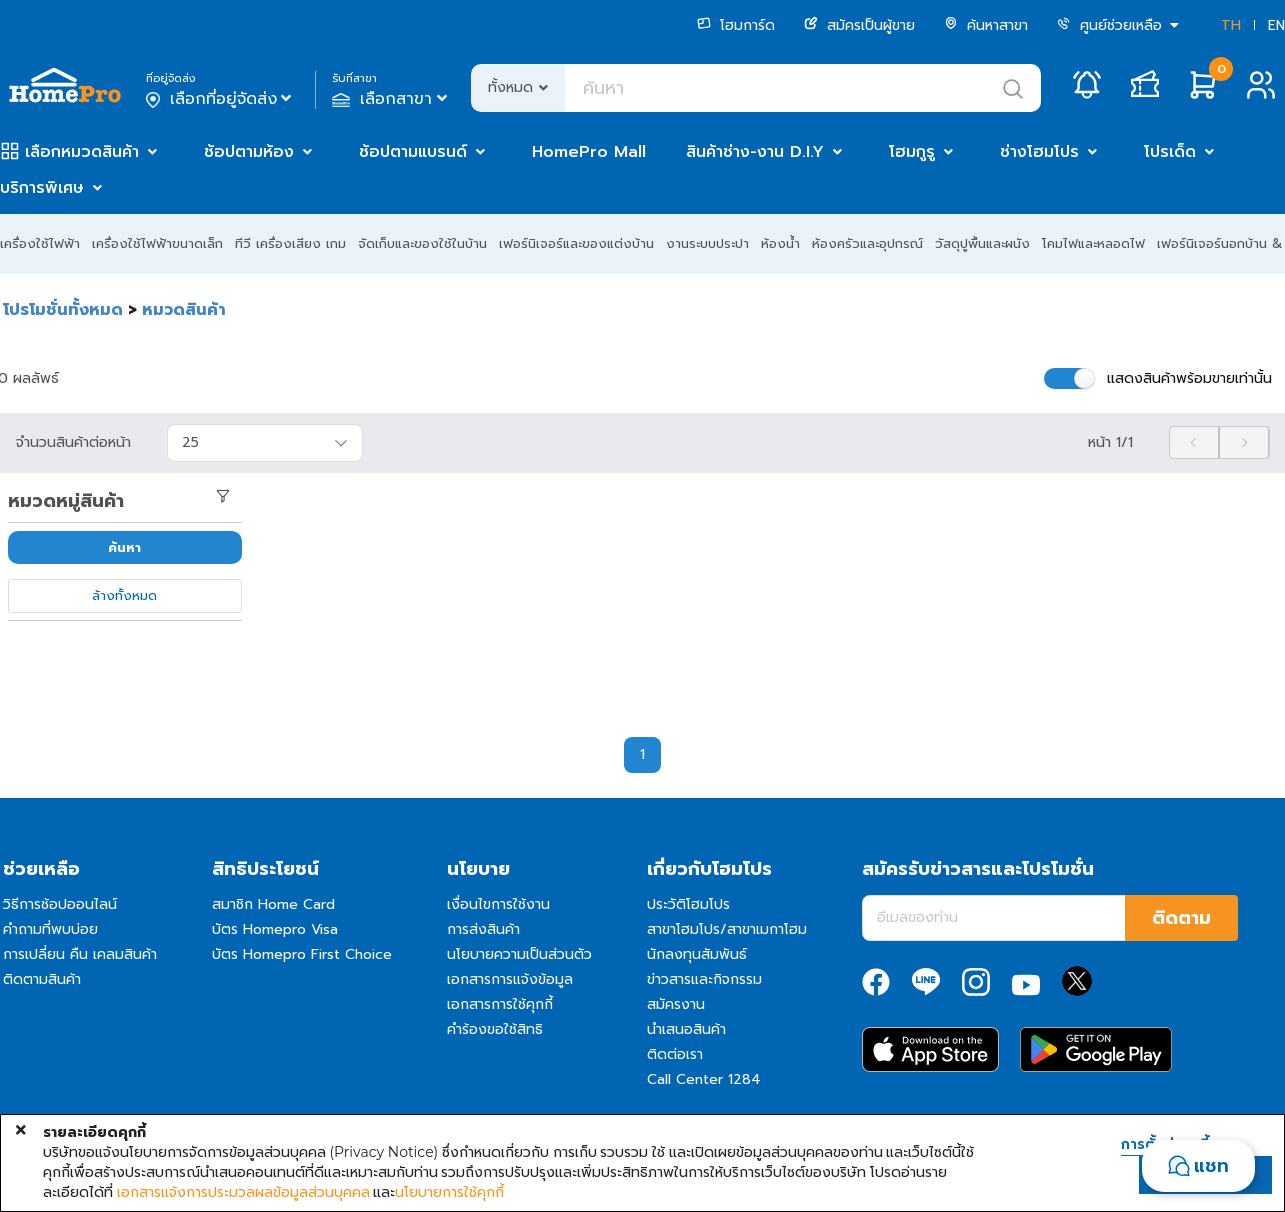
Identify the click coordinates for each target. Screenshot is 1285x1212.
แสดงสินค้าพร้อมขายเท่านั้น (1189, 378)
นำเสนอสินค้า (686, 1029)
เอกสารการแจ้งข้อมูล (510, 979)
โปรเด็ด (1170, 152)
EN (1276, 25)
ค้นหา (124, 547)
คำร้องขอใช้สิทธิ (495, 1029)
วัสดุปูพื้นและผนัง (982, 243)
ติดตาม (1181, 918)
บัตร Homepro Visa (275, 929)
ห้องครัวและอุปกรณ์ (867, 243)
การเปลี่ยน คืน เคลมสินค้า (80, 954)
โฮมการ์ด (736, 25)
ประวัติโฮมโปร (688, 904)
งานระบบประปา (707, 243)
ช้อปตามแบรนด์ (413, 152)
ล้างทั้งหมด (124, 595)
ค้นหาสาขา (986, 25)
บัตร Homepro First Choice (302, 954)
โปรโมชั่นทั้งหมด (63, 310)
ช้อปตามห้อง (249, 152)
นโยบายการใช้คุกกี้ (449, 1192)
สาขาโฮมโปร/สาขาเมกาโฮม (727, 929)
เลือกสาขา (391, 99)
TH (1231, 25)
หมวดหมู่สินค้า (66, 501)
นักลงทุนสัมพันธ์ (697, 954)
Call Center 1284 (704, 1079)
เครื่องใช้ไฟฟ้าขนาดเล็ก (157, 243)
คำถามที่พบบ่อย (50, 929)
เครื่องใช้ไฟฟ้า (40, 243)
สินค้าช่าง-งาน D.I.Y (755, 152)
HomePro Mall (589, 152)
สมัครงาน (676, 1004)
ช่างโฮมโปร (1039, 152)
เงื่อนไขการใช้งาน (498, 904)
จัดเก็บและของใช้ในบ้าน (422, 243)
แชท (1211, 1166)
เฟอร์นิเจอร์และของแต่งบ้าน (576, 243)
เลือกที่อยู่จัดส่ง (220, 99)
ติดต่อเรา (675, 1054)
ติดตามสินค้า (42, 979)
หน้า (1110, 443)
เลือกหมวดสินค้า (82, 152)
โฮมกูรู (912, 152)
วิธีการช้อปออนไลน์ (60, 904)
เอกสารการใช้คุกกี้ (500, 1004)
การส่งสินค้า (483, 929)
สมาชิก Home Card (273, 904)
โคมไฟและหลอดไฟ (1093, 243)
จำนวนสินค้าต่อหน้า (73, 443)
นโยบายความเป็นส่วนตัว (519, 954)
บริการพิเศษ (42, 188)
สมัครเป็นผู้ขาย (859, 25)
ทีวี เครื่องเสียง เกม (290, 243)
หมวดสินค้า (184, 310)
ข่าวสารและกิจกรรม (704, 979)
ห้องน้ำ (780, 243)
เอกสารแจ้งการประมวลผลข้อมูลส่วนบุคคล (243, 1192)
